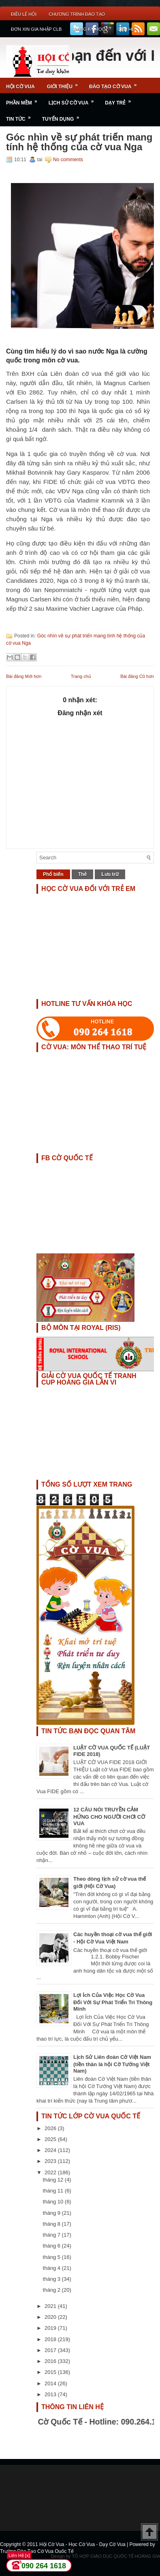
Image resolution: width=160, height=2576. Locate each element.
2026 (51, 2128)
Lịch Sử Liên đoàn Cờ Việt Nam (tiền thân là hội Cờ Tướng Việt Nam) (112, 2064)
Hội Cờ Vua (20, 86)
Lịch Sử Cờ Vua (74, 100)
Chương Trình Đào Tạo (77, 14)
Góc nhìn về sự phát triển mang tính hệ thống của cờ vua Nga (79, 142)
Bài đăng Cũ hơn (137, 676)
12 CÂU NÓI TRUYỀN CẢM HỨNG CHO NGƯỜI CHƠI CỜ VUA (109, 1816)
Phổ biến (53, 874)
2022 (51, 2172)
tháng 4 (52, 2268)
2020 (51, 2317)
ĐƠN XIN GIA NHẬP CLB (36, 29)
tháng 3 (52, 2279)
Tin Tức (21, 116)
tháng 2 (52, 2290)
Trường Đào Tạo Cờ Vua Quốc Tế (37, 2551)
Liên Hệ (125, 29)
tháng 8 (52, 2224)
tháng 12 (54, 2180)
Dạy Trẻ (120, 100)
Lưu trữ (110, 874)
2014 (51, 2383)
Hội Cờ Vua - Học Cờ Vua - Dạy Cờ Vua (83, 2544)
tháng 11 (54, 2191)
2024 (51, 2150)
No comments (68, 159)
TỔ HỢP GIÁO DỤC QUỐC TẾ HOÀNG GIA (116, 2556)
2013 (51, 2394)
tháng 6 (52, 2246)
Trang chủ (81, 676)
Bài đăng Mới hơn (23, 676)
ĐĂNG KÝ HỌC (89, 29)
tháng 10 (54, 2202)
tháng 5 (52, 2257)
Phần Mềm (24, 100)
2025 (51, 2139)
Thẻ (82, 874)
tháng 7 (52, 2235)
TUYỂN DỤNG (63, 116)
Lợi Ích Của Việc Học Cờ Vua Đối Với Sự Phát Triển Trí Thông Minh (112, 2002)
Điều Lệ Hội (23, 14)
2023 (51, 2161)
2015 (51, 2372)
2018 (51, 2339)
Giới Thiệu (65, 83)
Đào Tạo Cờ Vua (115, 83)
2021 (51, 2306)
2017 (51, 2350)
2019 (51, 2328)
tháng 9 (52, 2213)
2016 (51, 2361)
